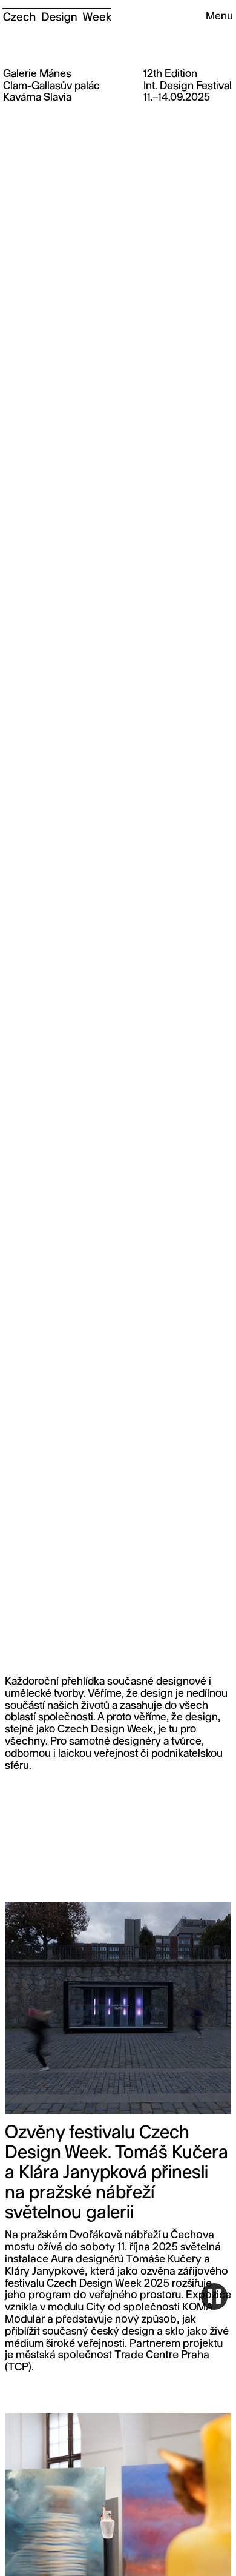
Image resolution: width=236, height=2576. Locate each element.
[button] (214, 17)
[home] (57, 12)
